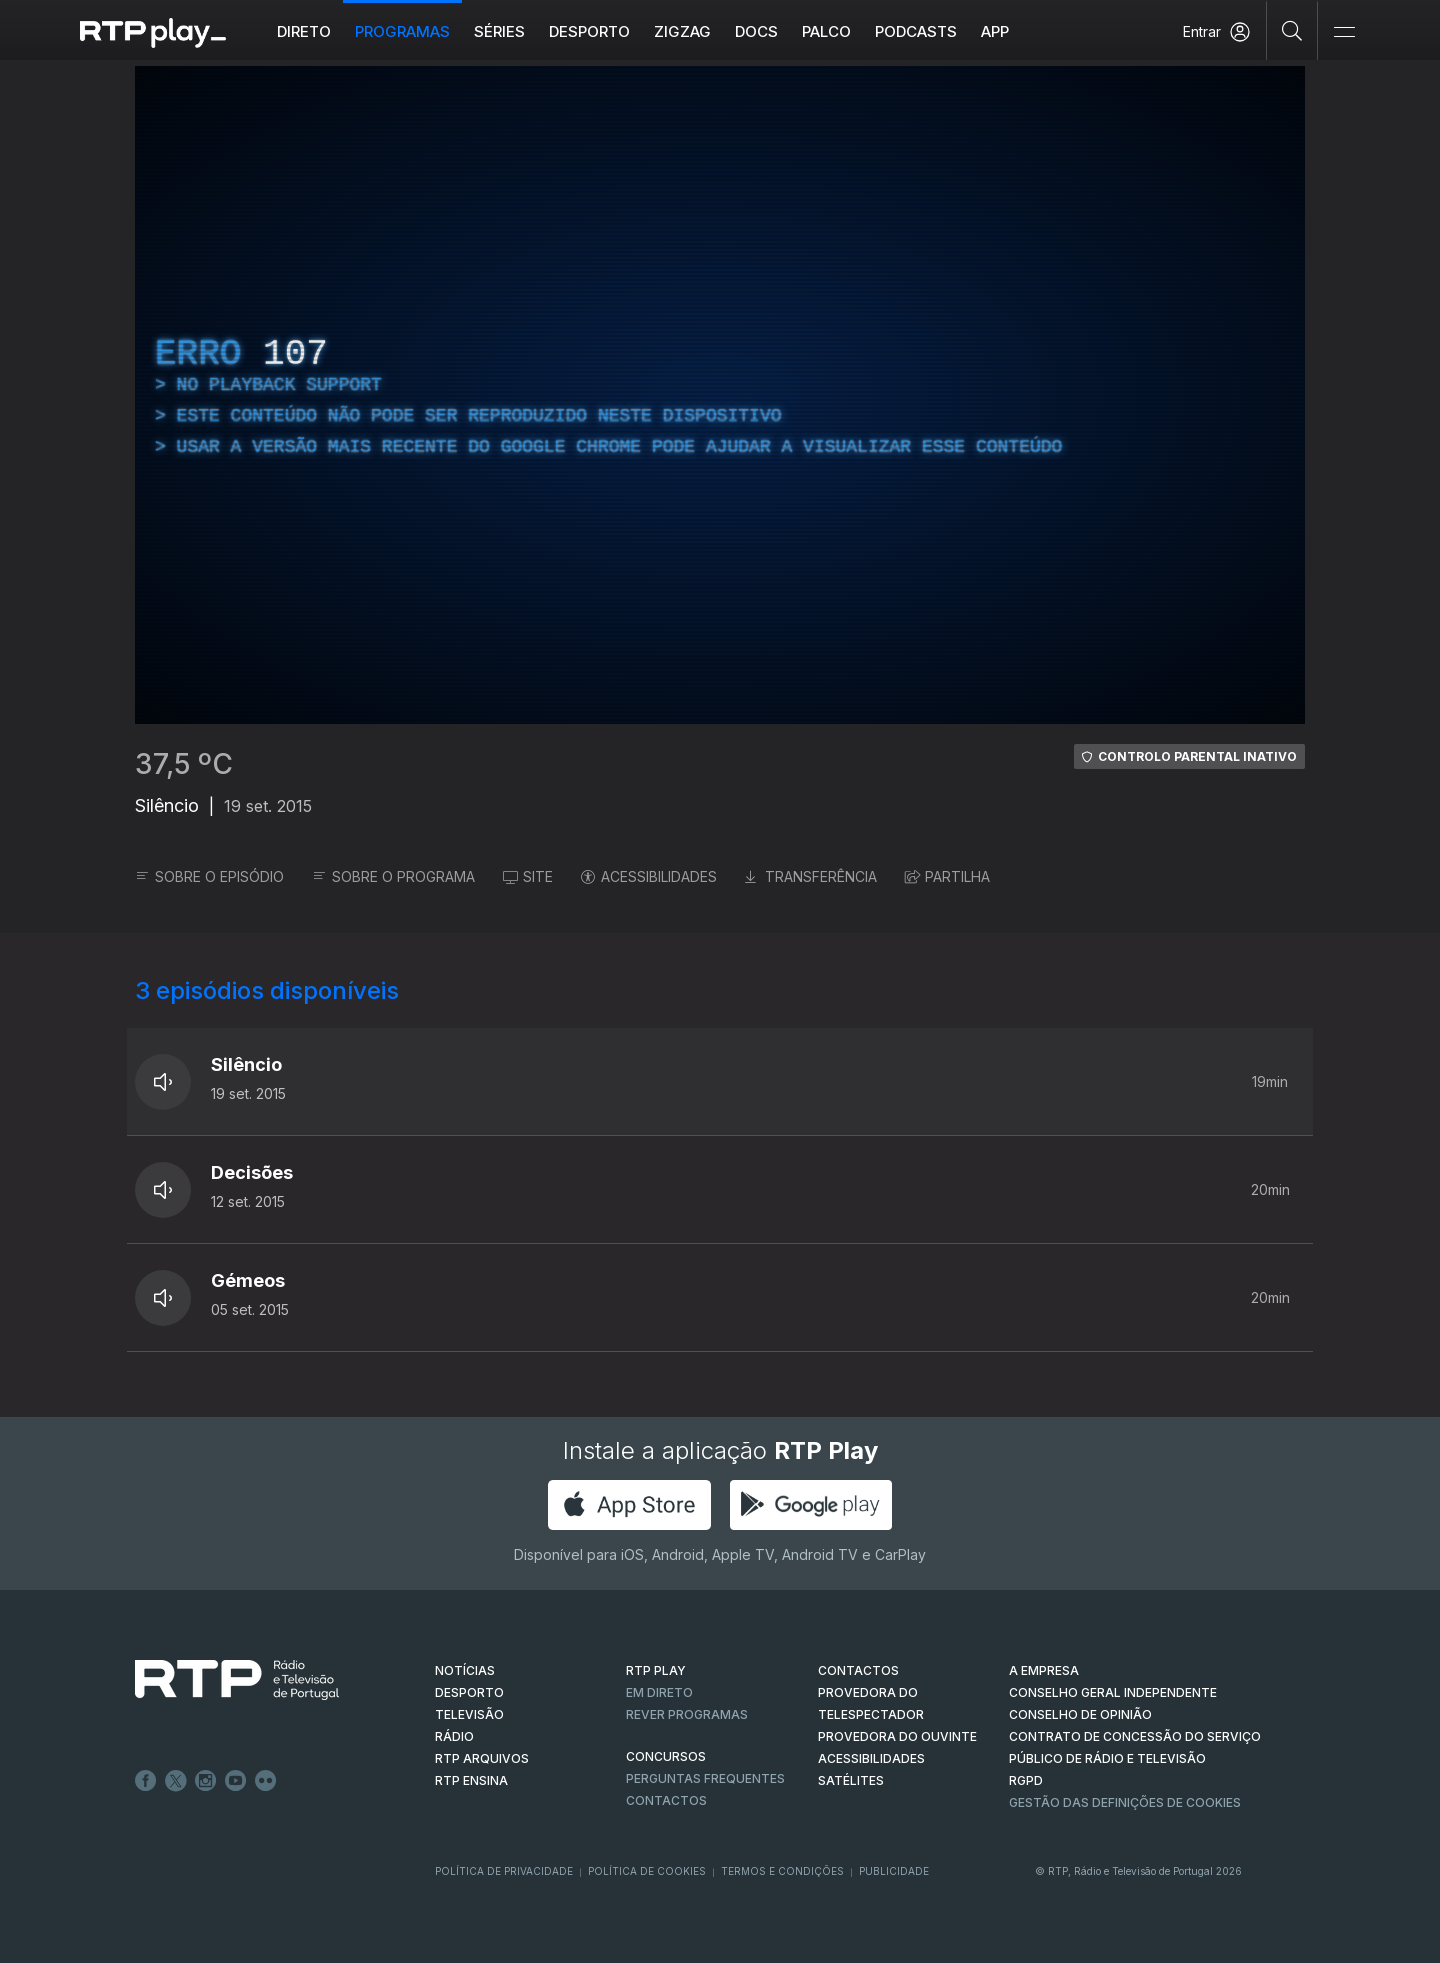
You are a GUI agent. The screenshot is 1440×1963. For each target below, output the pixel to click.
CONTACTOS (858, 1670)
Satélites (851, 1780)
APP (995, 31)
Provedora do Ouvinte (897, 1736)
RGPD (1026, 1780)
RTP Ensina (471, 1780)
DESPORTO (469, 1692)
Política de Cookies (647, 1871)
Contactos (666, 1800)
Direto (304, 31)
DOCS (756, 31)
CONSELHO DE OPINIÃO (1080, 1714)
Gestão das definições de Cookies (1125, 1802)
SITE (528, 876)
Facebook (146, 1781)
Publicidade (894, 1871)
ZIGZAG (682, 31)
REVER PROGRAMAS (687, 1714)
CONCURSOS (666, 1756)
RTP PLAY (656, 1670)
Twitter (176, 1781)
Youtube (236, 1781)
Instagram (206, 1781)
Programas (402, 31)
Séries (499, 31)
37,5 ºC (184, 764)
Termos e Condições (782, 1871)
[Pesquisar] (1292, 30)
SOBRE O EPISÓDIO (209, 876)
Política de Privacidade (504, 1871)
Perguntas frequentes (705, 1778)
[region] (720, 395)
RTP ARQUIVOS (482, 1758)
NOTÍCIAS (465, 1670)
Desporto (589, 31)
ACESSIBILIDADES (649, 876)
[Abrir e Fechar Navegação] (1344, 32)
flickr (266, 1781)
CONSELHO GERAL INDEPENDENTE (1113, 1692)
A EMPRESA (1044, 1670)
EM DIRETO (659, 1692)
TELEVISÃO (469, 1714)
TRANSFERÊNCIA (811, 876)
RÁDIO (454, 1736)
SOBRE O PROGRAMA (393, 876)
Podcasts (916, 31)
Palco (826, 31)
